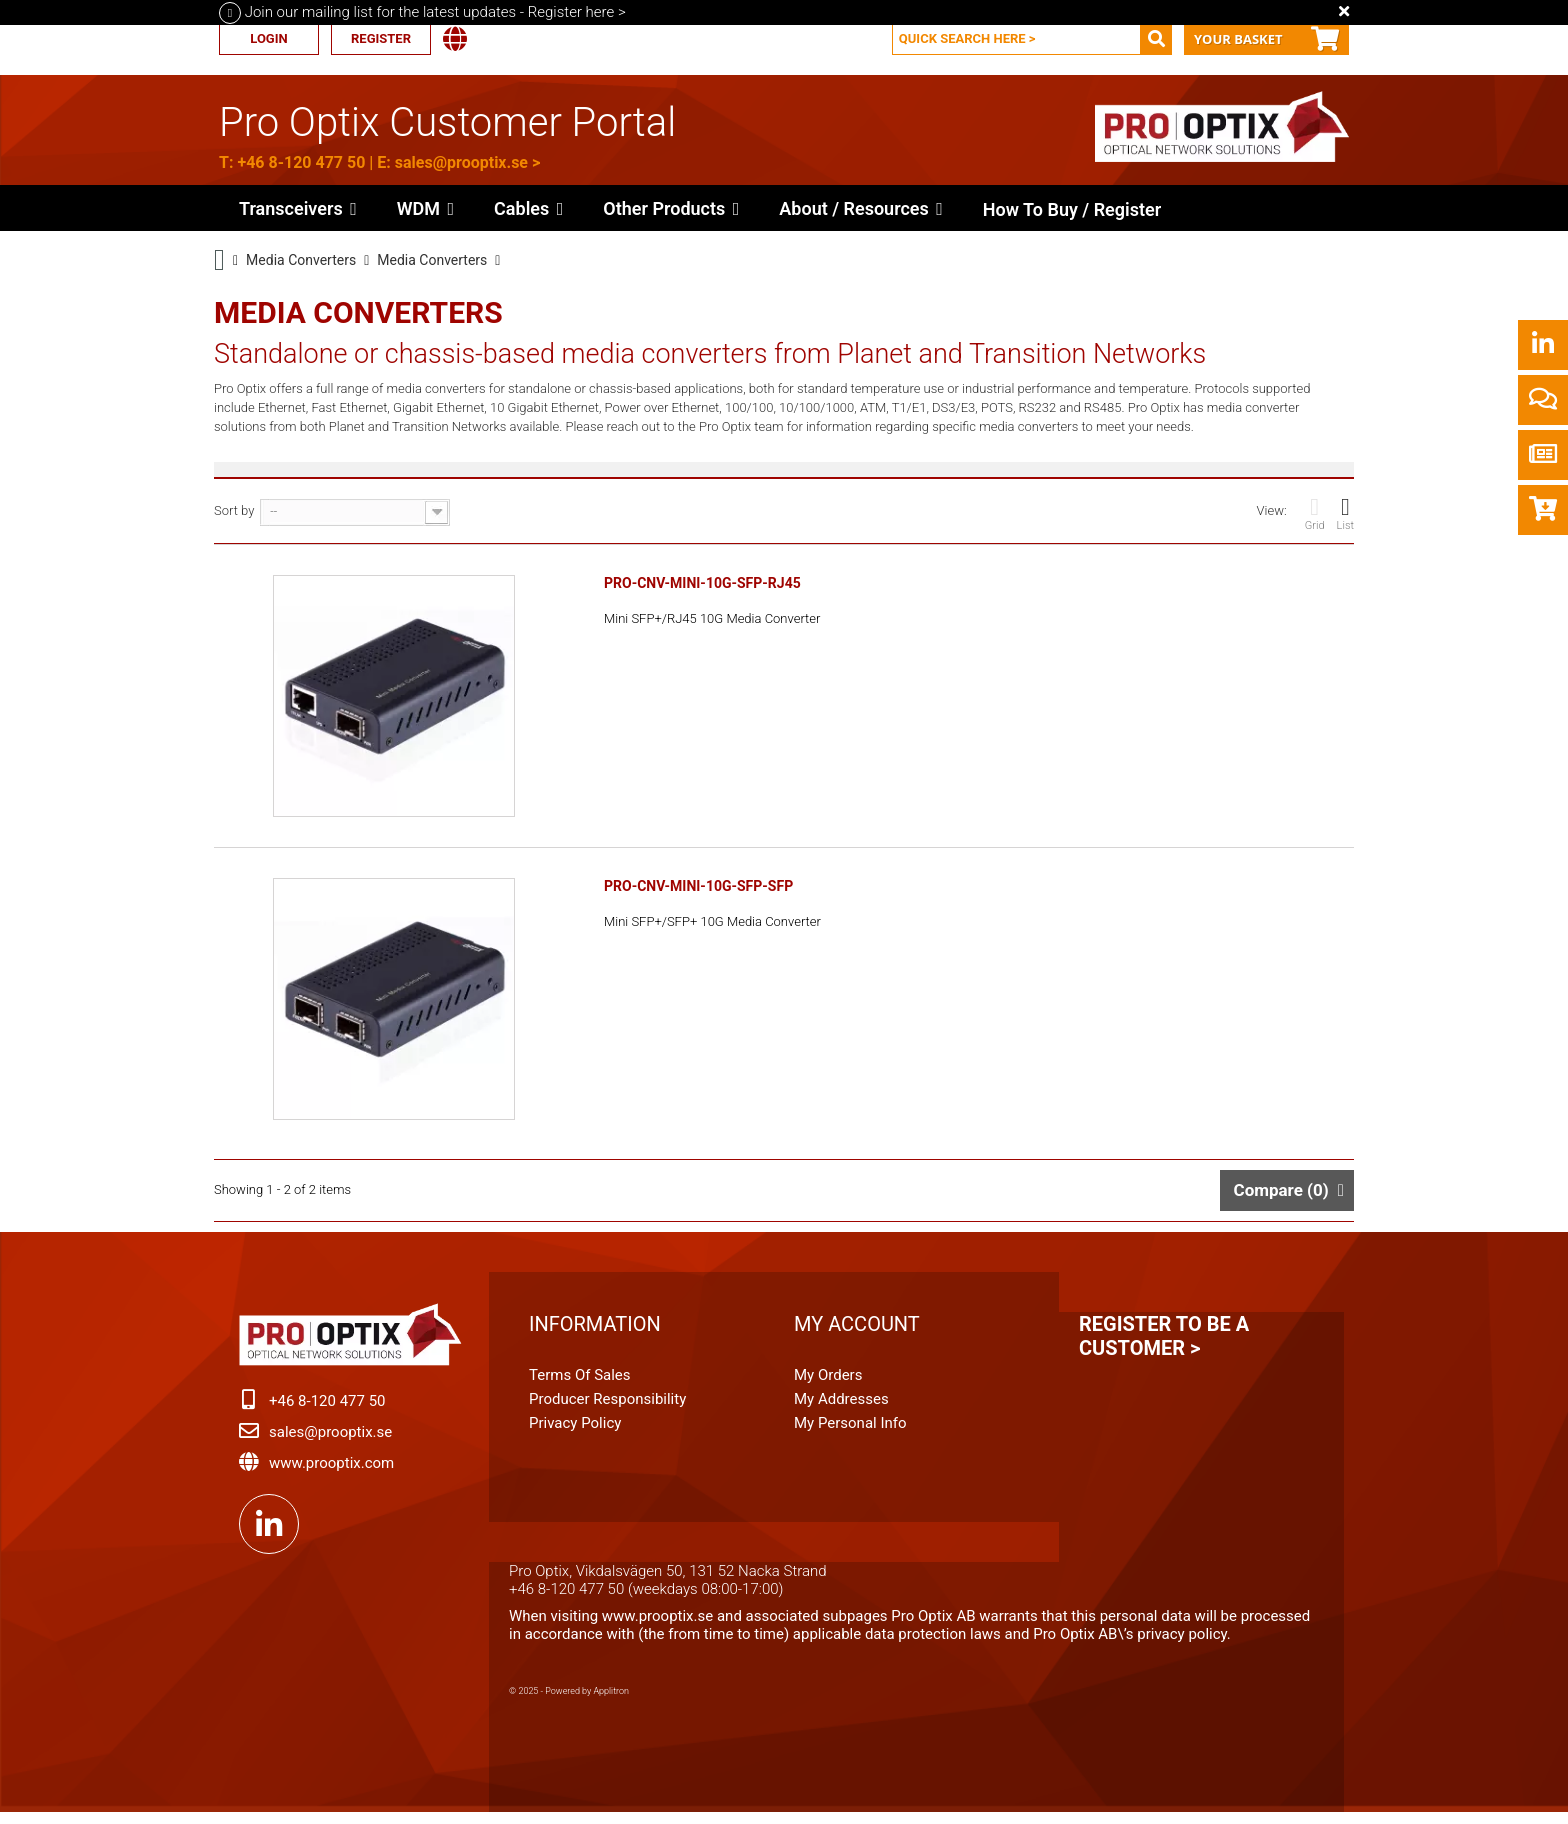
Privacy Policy (575, 1431)
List (1345, 513)
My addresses (841, 1407)
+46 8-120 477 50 (301, 162)
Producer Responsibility (607, 1407)
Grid (1315, 513)
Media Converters (301, 260)
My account (857, 1332)
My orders (828, 1383)
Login (268, 38)
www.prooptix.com (331, 1471)
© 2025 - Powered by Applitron (569, 1699)
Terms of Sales (580, 1383)
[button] (671, 208)
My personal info (850, 1431)
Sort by (234, 510)
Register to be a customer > (1164, 1344)
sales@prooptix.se (461, 162)
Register (381, 38)
